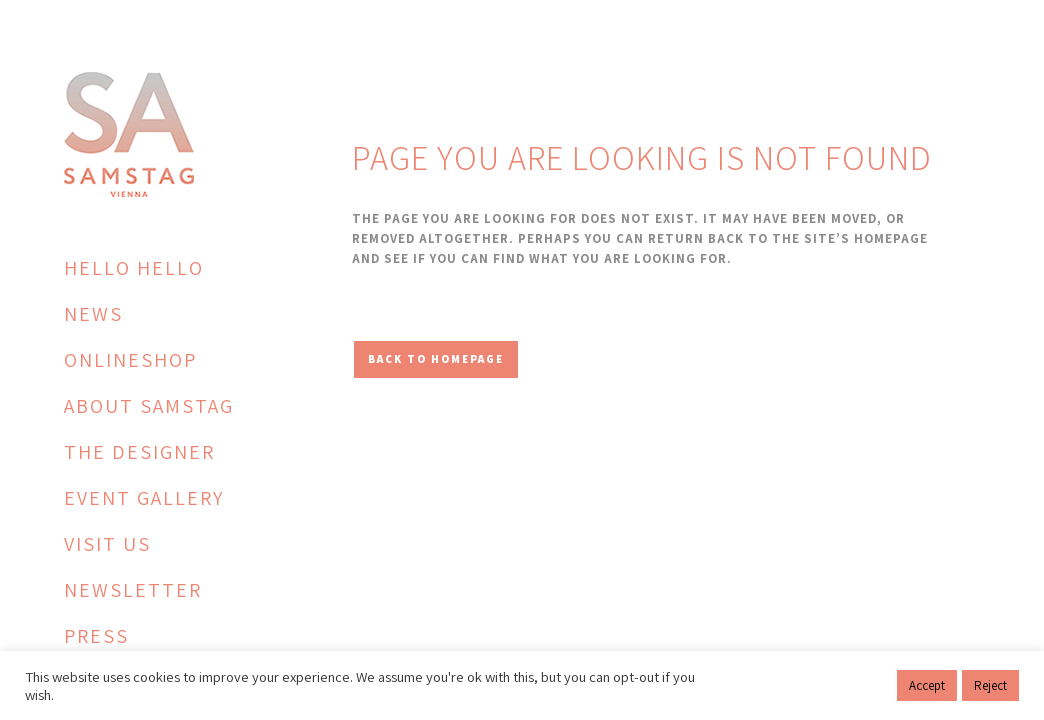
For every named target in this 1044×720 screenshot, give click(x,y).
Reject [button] (990, 685)
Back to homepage (436, 359)
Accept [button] (927, 685)
